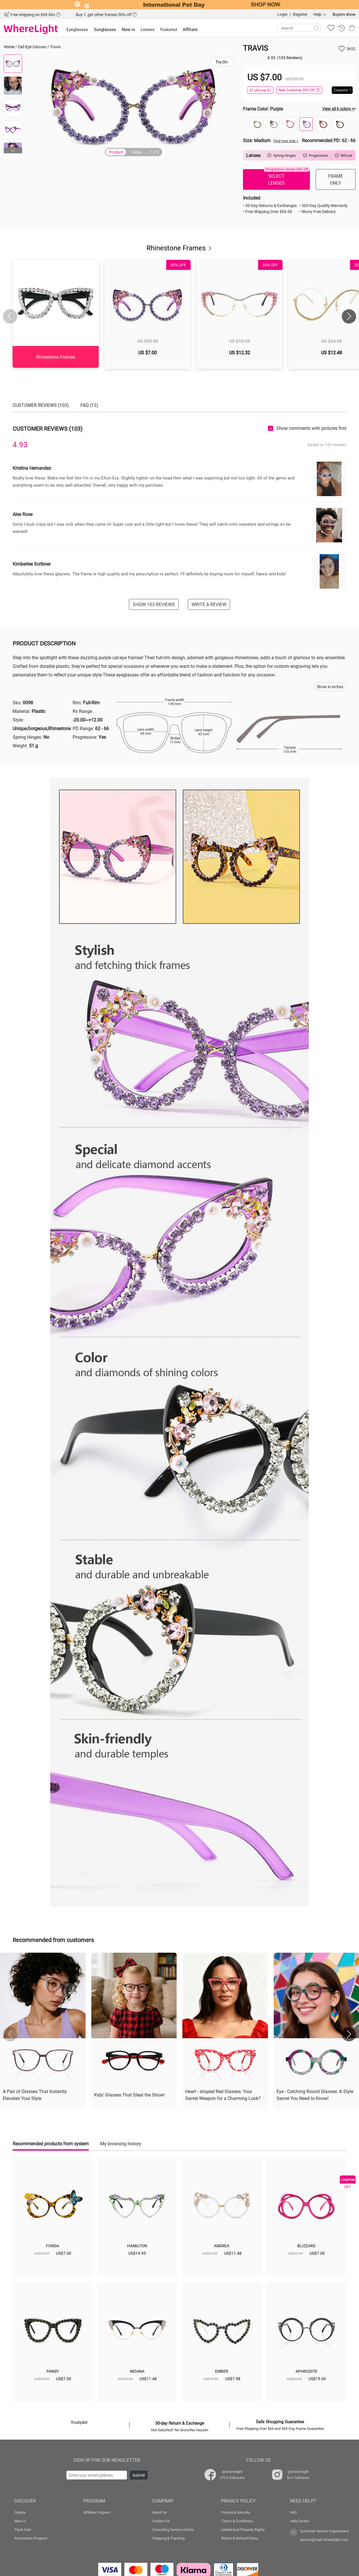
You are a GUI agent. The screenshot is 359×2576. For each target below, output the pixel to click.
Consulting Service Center (173, 2529)
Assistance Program (30, 2538)
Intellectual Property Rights (243, 2529)
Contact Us (161, 2520)
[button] (13, 150)
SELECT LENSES (287, 177)
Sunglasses (105, 29)
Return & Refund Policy (239, 2538)
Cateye (20, 2512)
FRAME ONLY (335, 179)
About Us (159, 2512)
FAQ (293, 2512)
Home (9, 46)
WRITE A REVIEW (209, 604)
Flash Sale (22, 2529)
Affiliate (190, 29)
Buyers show (344, 14)
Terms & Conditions (237, 2520)
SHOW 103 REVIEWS (154, 604)
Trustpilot (79, 2422)
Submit (138, 2475)
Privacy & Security (235, 2512)
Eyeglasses (77, 29)
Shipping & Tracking (168, 2538)
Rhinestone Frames (179, 247)
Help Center (299, 2520)
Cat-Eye (25, 46)
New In (20, 2520)
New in (128, 29)
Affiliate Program (97, 2512)
